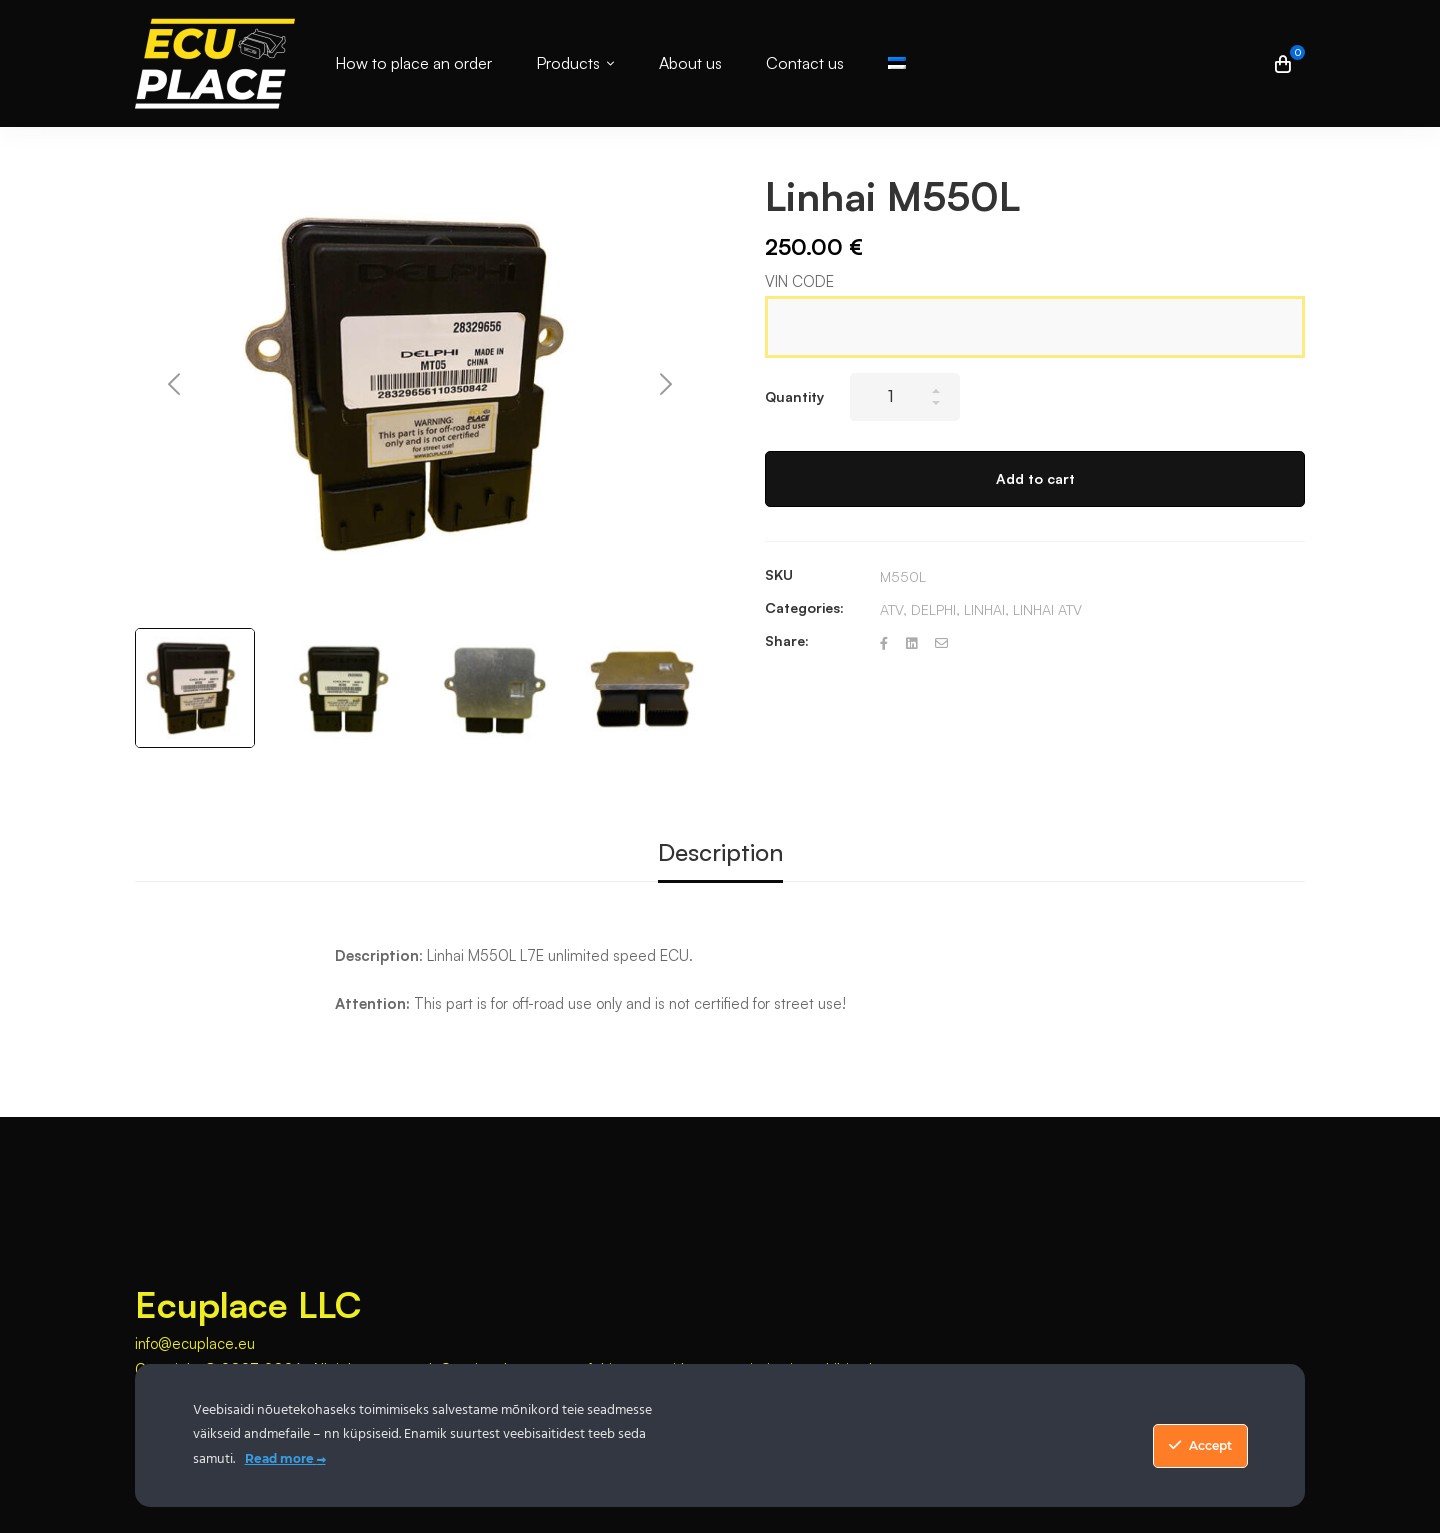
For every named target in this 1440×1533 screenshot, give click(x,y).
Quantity (794, 396)
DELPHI (933, 609)
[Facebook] (884, 643)
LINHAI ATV (1047, 609)
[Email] (941, 643)
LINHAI (984, 609)
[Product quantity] (905, 397)
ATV (891, 609)
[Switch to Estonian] (897, 63)
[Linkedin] (911, 643)
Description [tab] (720, 852)
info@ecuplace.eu (195, 1343)
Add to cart (1035, 478)
